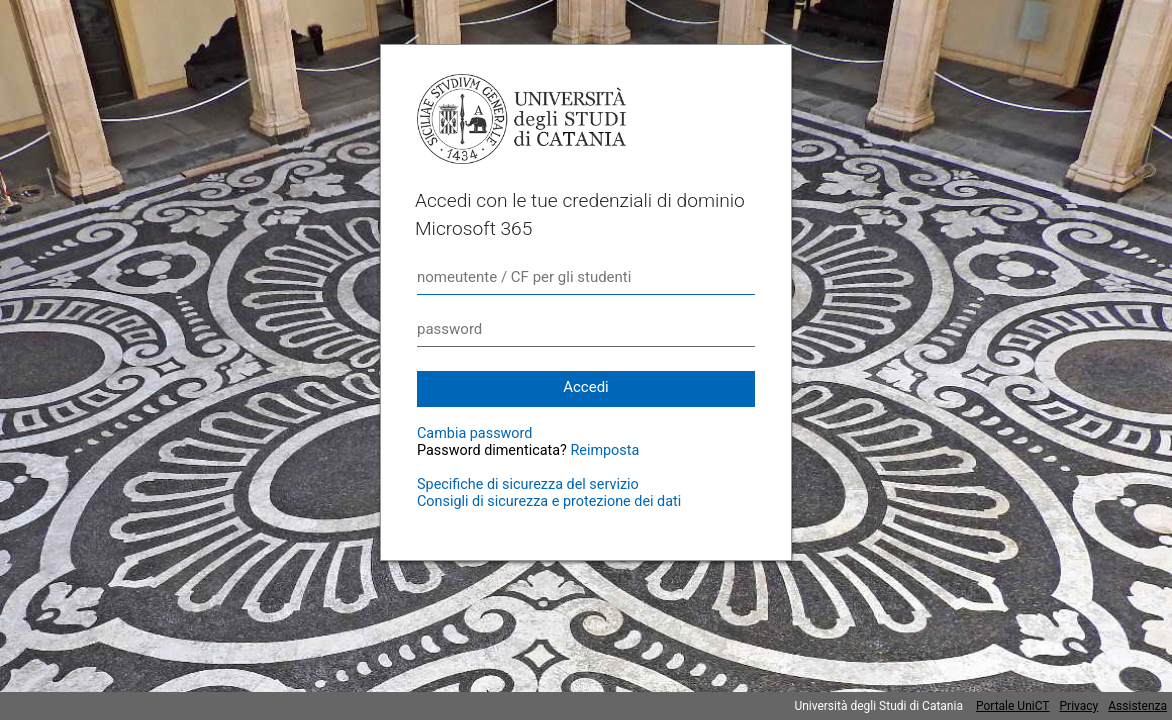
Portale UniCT (1013, 706)
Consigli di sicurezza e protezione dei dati (549, 501)
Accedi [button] (586, 387)
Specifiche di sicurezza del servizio (528, 484)
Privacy (1079, 706)
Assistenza (1137, 706)
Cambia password (474, 433)
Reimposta (604, 450)
